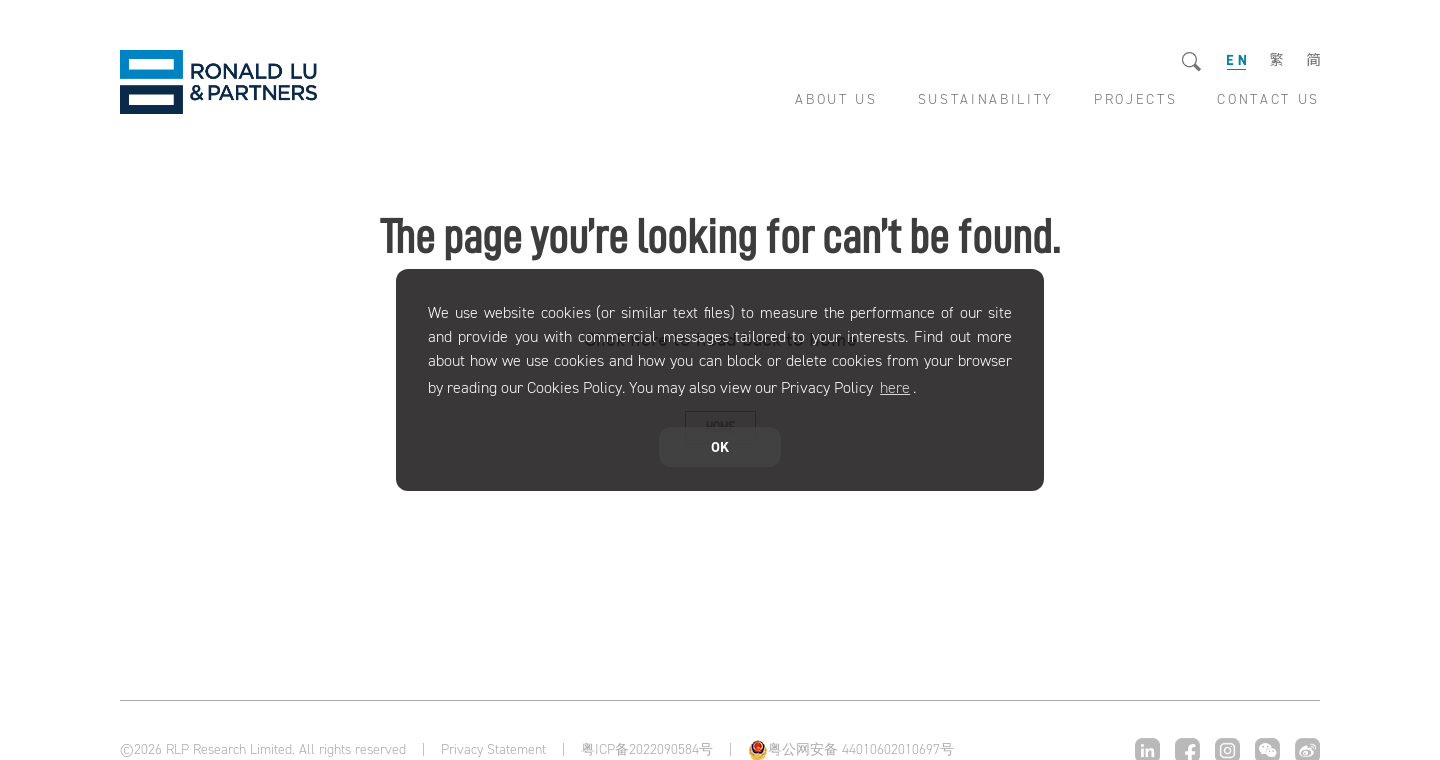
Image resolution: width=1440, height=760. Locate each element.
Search (1192, 62)
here (895, 387)
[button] (923, 390)
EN (1236, 60)
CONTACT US (1268, 99)
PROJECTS (1135, 99)
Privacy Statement (493, 750)
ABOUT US (836, 99)
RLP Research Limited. (219, 82)
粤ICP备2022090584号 (647, 749)
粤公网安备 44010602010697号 (861, 749)
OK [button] (720, 447)
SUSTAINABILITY (986, 99)
